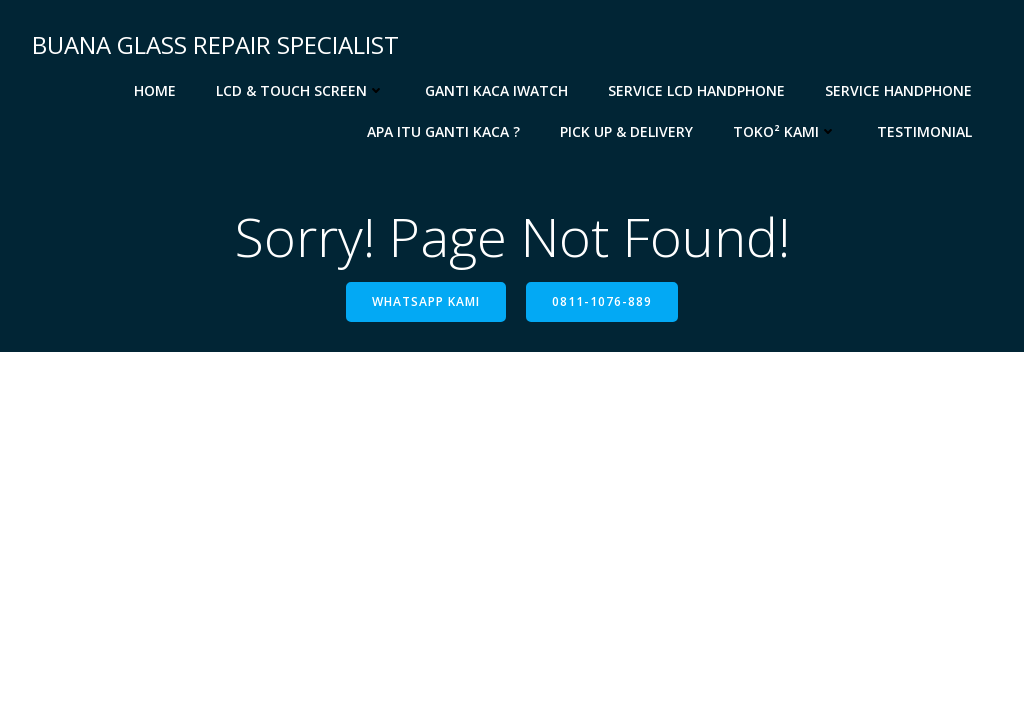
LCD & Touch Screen (300, 90)
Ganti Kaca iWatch (496, 90)
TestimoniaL (924, 131)
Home (155, 90)
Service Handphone (898, 90)
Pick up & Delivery (626, 131)
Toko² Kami (785, 131)
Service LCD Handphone (696, 90)
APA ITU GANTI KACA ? (443, 131)
